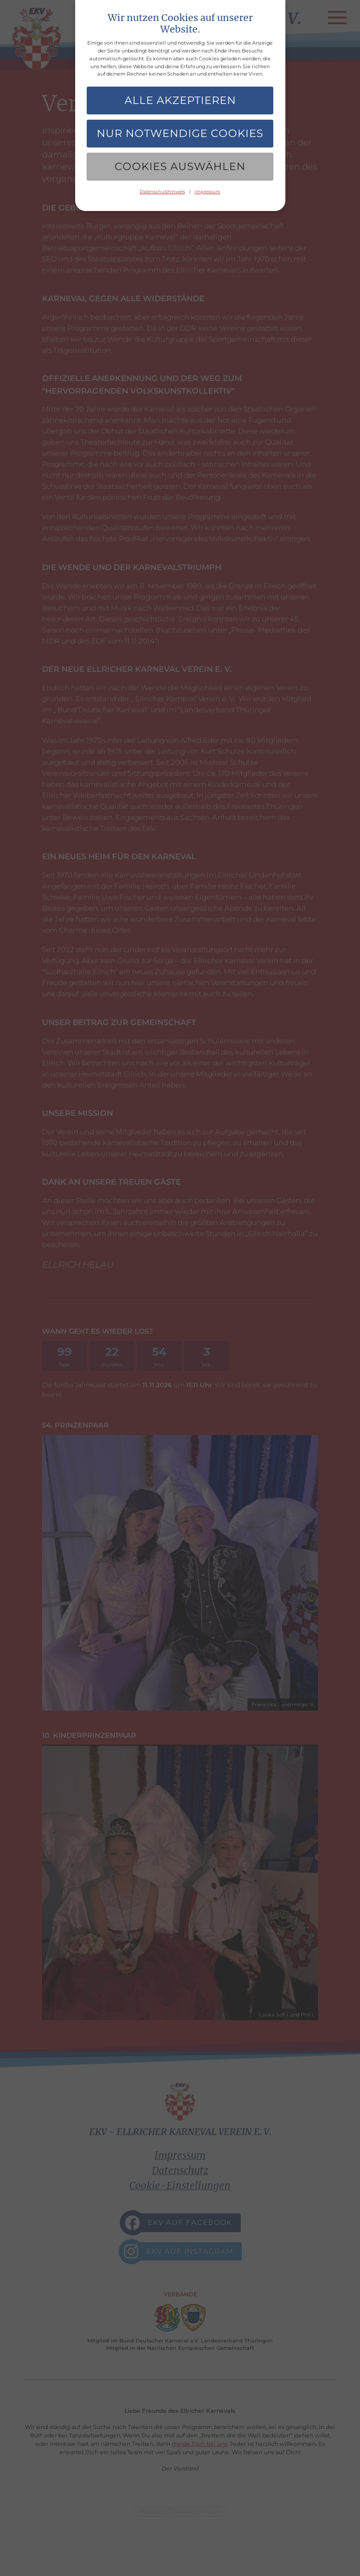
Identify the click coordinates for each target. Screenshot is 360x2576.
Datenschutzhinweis (162, 191)
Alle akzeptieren (180, 100)
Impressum (207, 191)
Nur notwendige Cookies (180, 133)
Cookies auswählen (180, 166)
